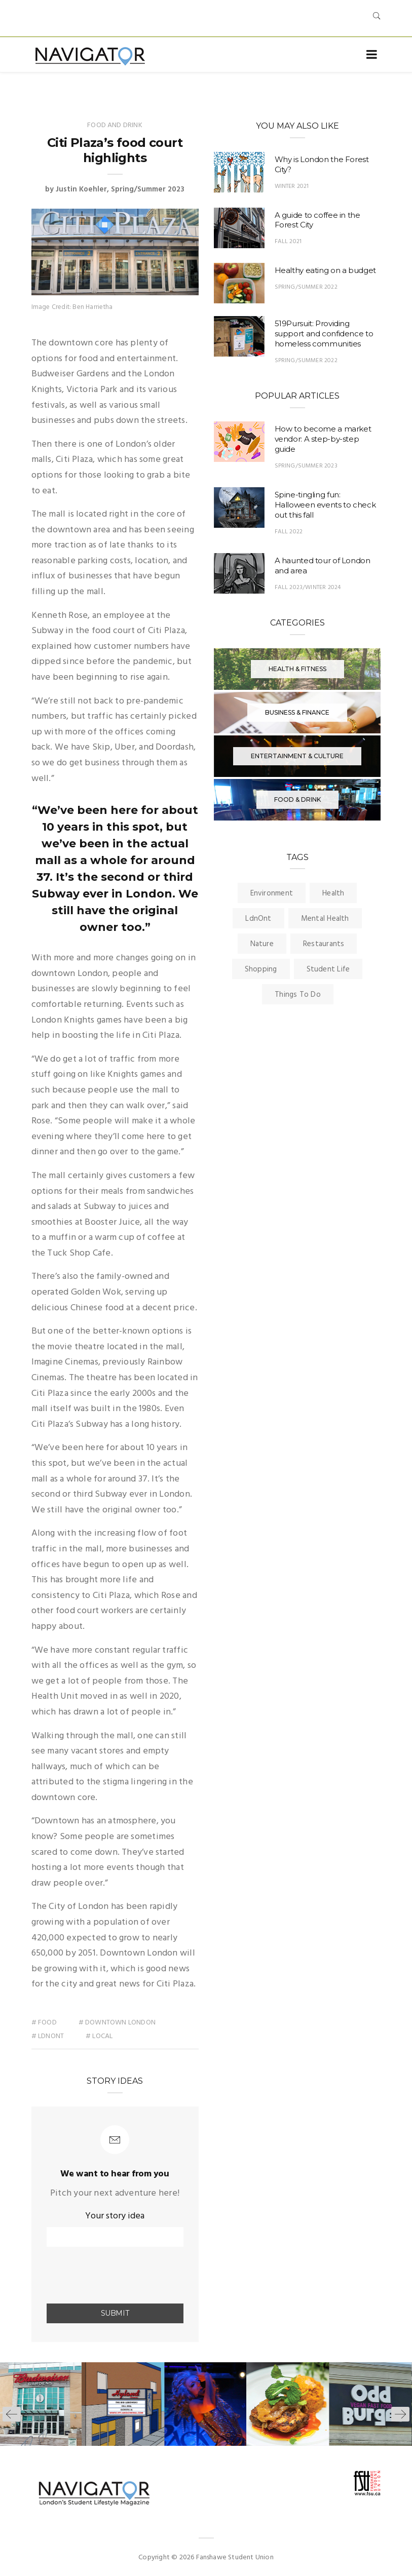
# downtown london (118, 2022)
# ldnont (47, 2036)
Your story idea (114, 2216)
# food (44, 2022)
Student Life (328, 969)
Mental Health (325, 919)
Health (333, 893)
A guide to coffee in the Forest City (317, 220)
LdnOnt (258, 919)
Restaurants (323, 944)
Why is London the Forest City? (322, 164)
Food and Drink (114, 125)
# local (99, 2036)
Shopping (261, 969)
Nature (262, 944)
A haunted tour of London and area (322, 565)
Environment (271, 893)
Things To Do (298, 995)
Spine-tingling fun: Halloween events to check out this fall (325, 505)
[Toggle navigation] (371, 55)
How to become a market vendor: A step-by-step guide (323, 439)
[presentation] (106, 2275)
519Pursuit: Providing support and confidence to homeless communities (324, 333)
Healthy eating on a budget (325, 270)
